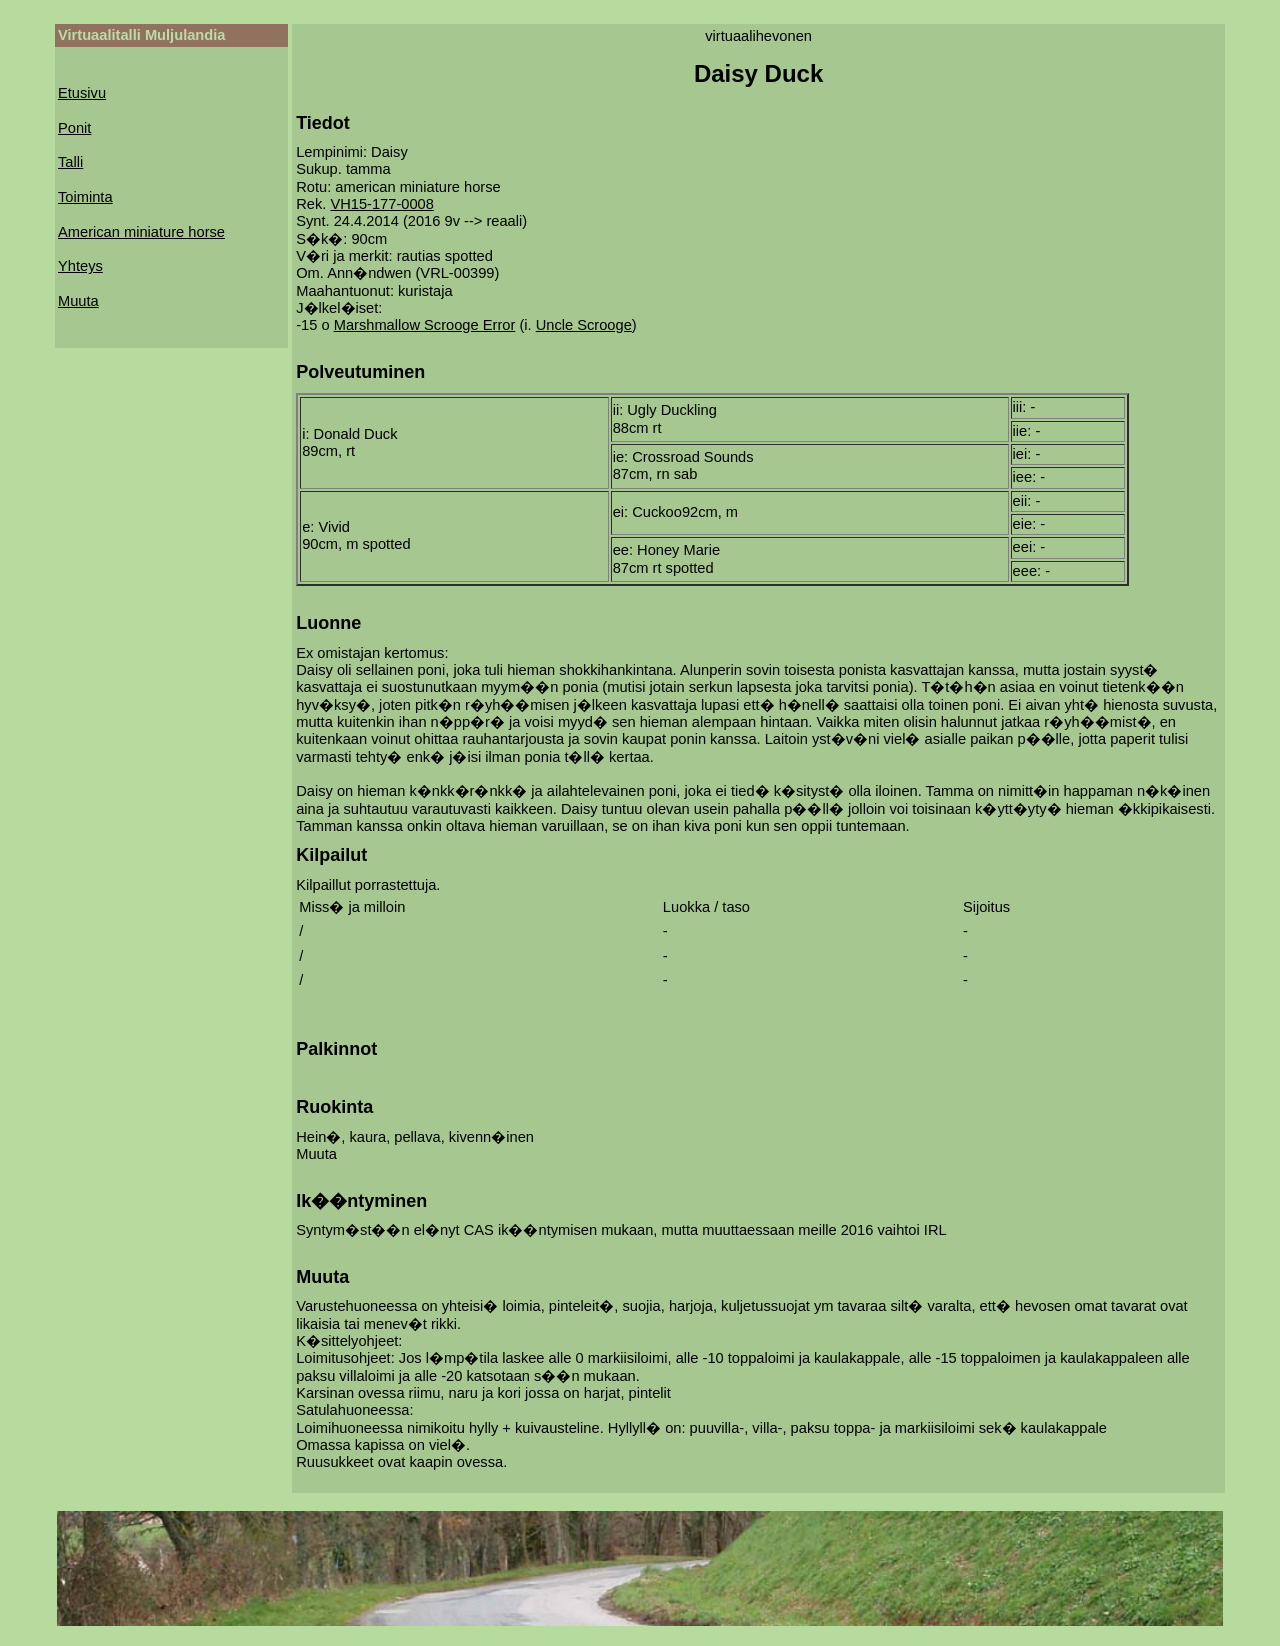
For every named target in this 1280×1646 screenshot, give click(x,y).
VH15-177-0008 (381, 204)
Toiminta (85, 197)
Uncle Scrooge (584, 325)
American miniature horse (141, 232)
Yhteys (80, 266)
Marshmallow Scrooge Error (425, 325)
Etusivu (82, 93)
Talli (70, 162)
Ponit (74, 128)
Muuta (78, 301)
